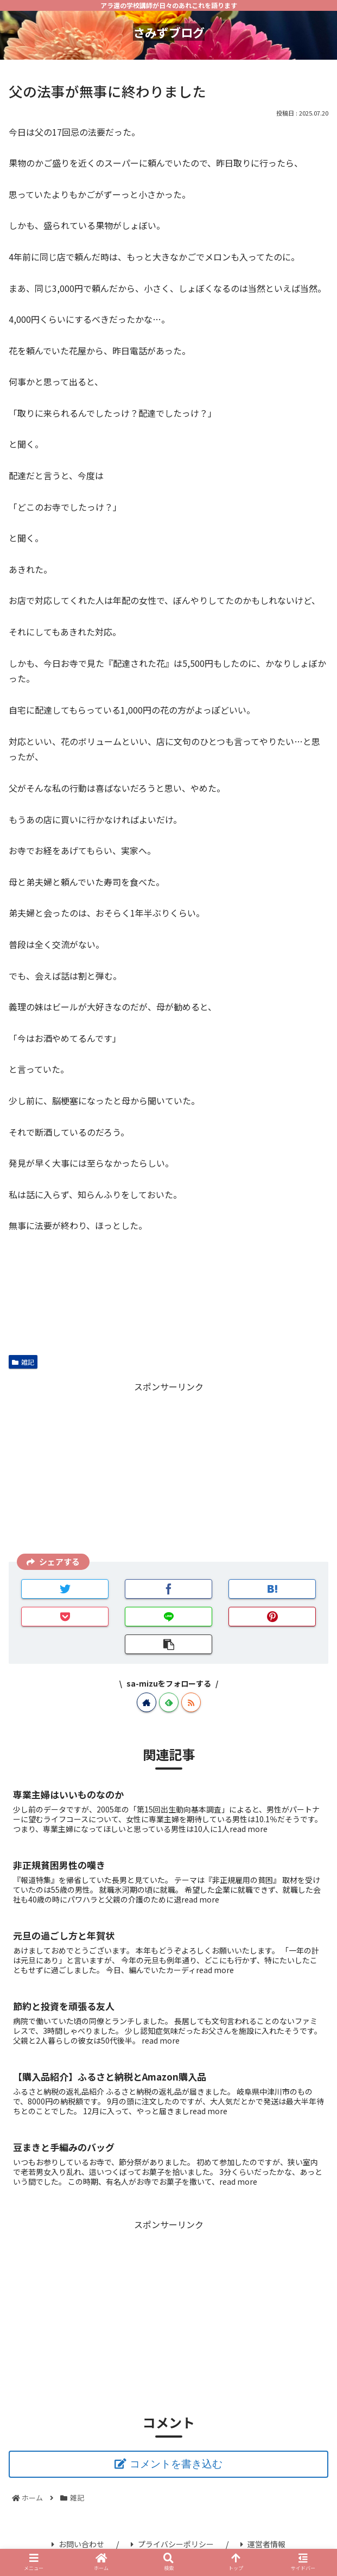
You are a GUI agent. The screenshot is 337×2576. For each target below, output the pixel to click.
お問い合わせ (78, 2544)
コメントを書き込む (176, 2464)
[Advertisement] (168, 1470)
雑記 (23, 1361)
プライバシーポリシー (172, 2544)
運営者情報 (262, 2544)
